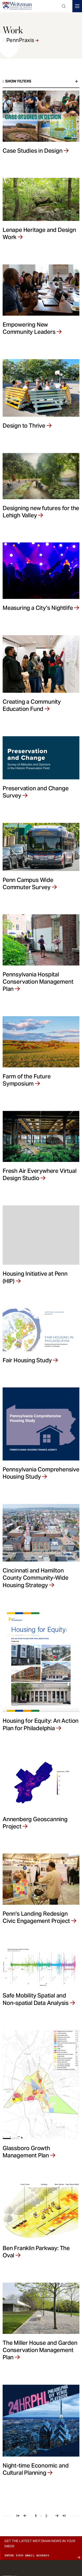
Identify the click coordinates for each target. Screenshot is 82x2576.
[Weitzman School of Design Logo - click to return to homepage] (17, 6)
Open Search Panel (64, 6)
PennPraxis (22, 40)
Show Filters (18, 81)
